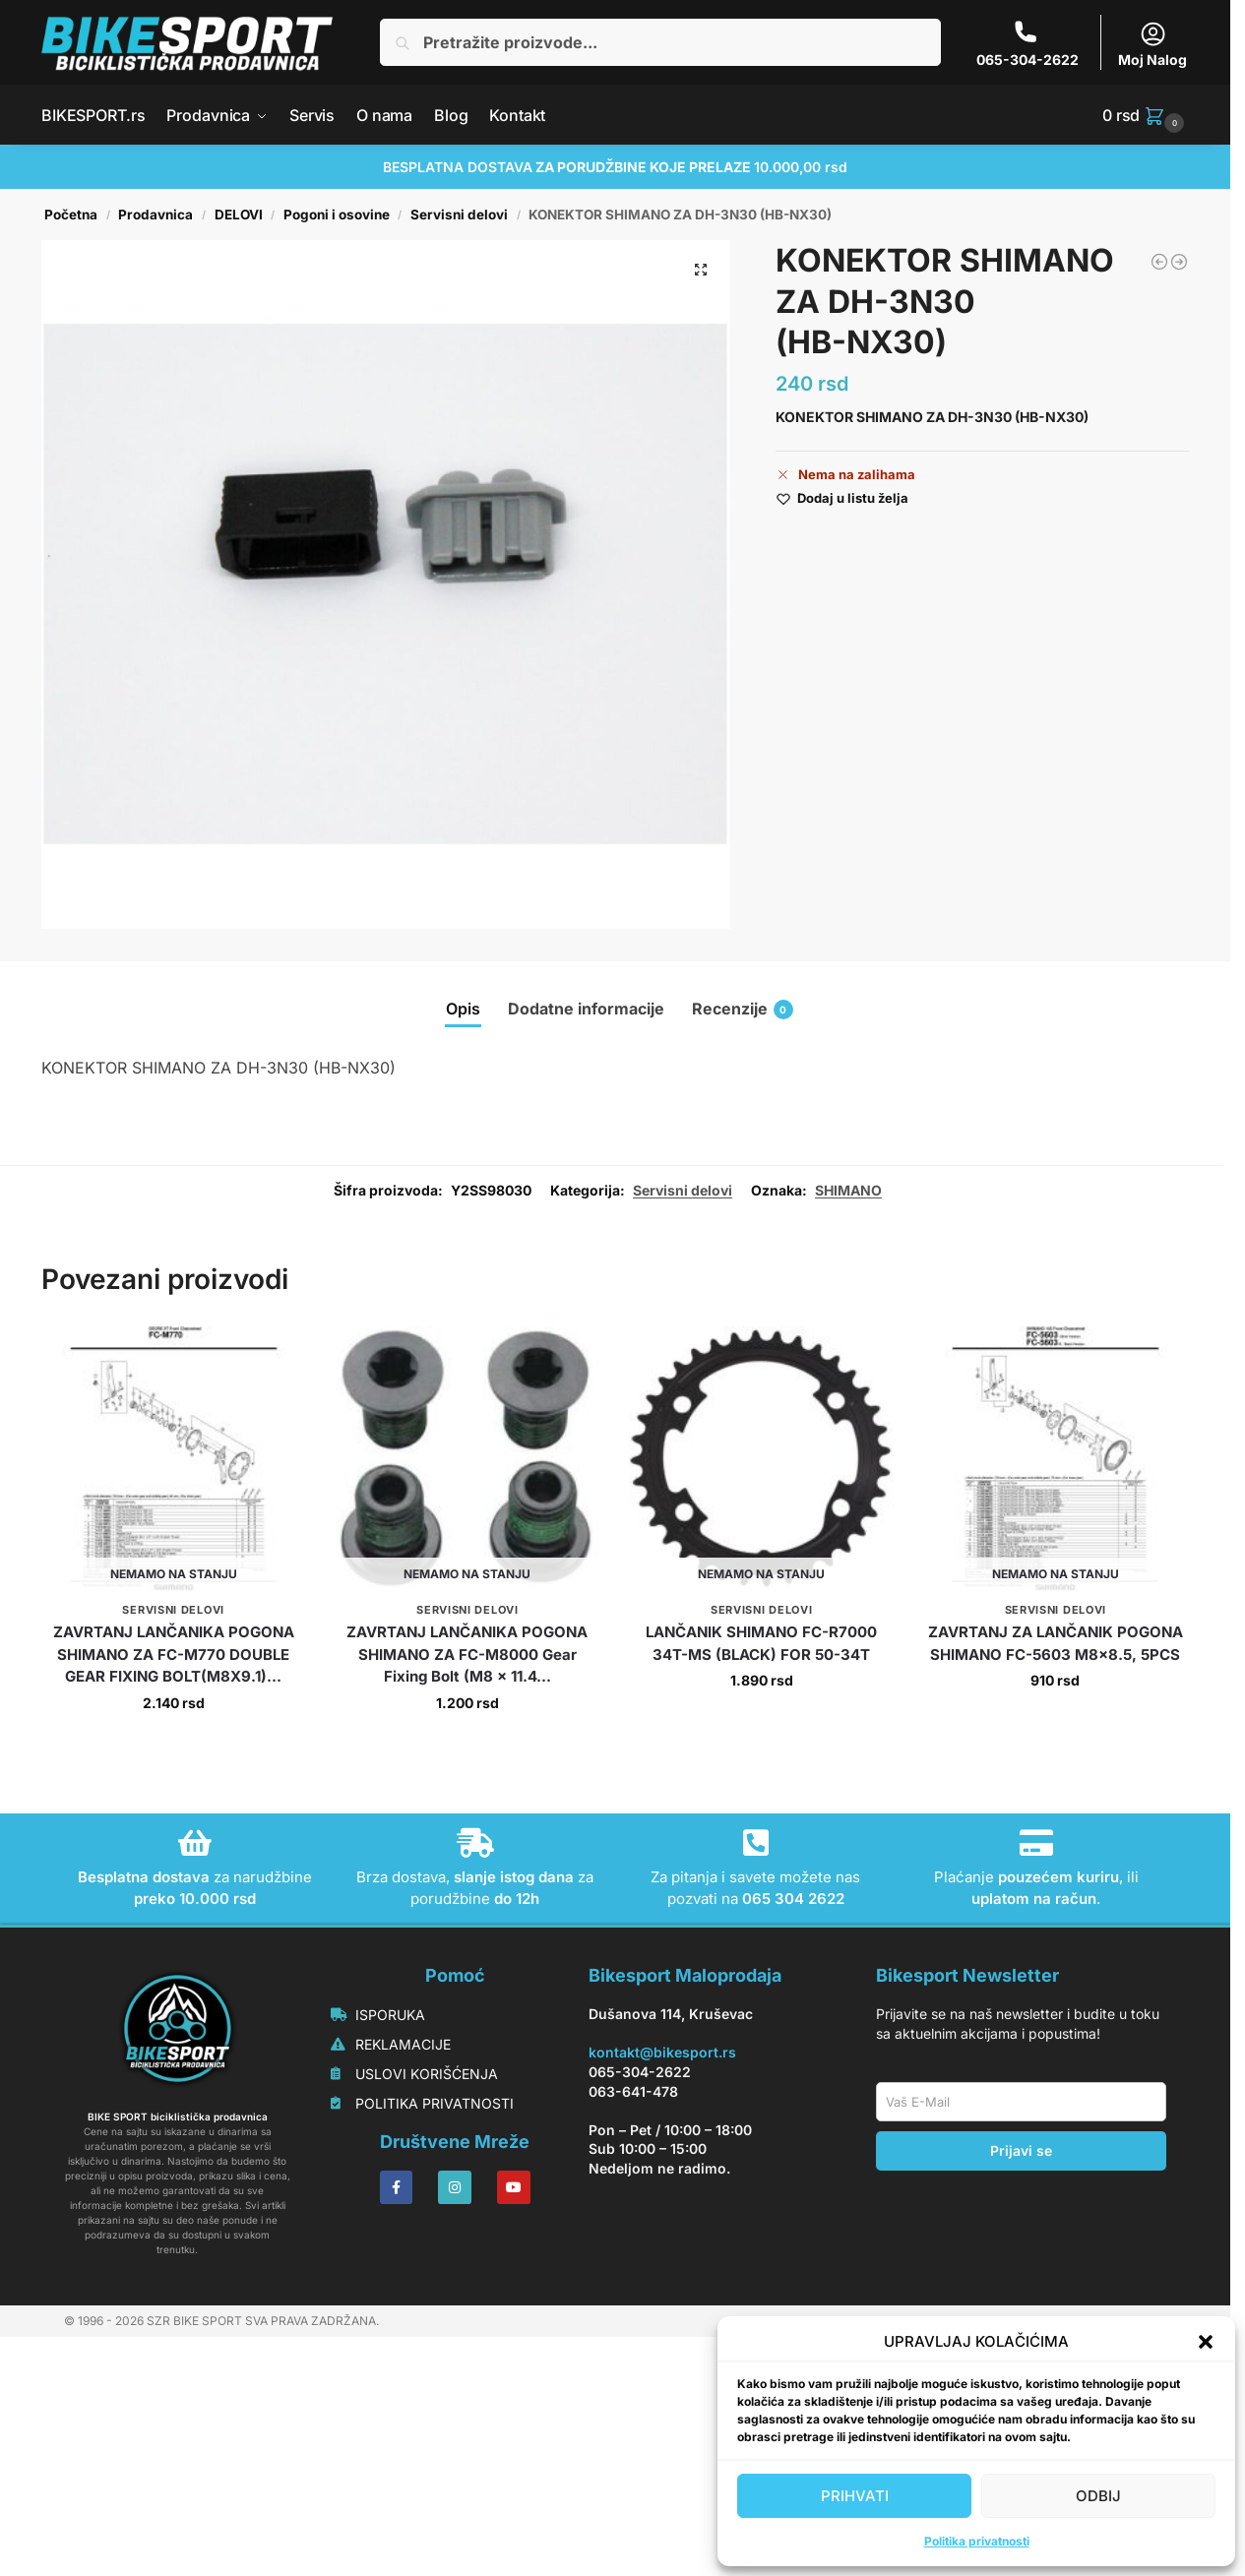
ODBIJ (1098, 2495)
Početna (70, 214)
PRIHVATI (855, 2495)
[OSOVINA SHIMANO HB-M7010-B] (1159, 262)
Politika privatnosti (976, 2541)
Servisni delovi (459, 214)
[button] (1205, 2342)
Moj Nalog (1152, 44)
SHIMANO (848, 1425)
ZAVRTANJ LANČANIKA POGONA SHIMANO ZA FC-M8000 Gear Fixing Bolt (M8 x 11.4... (467, 1890)
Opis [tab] (463, 1008)
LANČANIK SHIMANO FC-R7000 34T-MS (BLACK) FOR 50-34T (761, 1879)
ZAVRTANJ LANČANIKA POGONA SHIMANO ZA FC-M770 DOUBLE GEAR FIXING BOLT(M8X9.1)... (173, 1890)
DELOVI (239, 214)
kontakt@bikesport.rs (662, 2288)
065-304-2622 (1027, 44)
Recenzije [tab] (742, 1009)
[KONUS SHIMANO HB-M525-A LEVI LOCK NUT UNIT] (1179, 262)
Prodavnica (155, 214)
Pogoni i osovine (336, 214)
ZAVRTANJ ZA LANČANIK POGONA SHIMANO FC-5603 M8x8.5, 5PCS (1055, 1879)
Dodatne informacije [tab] (586, 1008)
